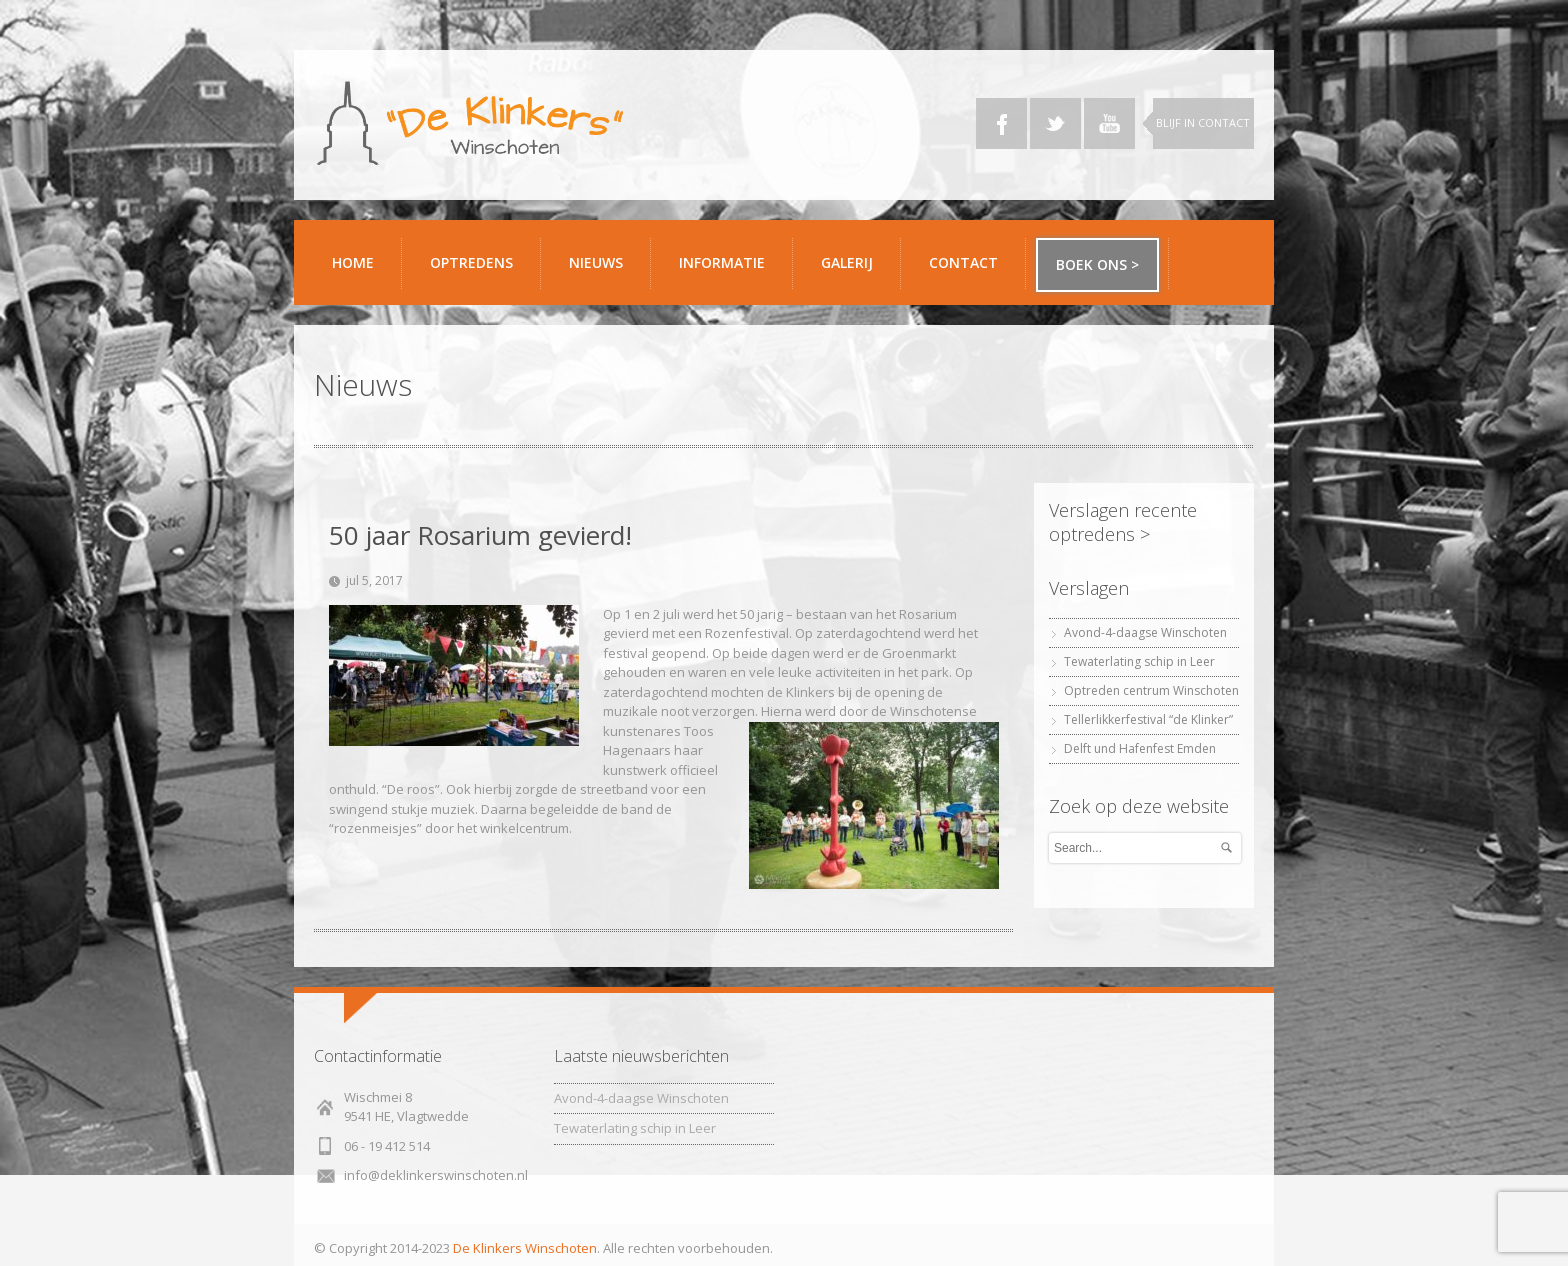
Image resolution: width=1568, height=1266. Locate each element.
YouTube (1109, 123)
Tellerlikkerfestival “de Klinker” (1148, 719)
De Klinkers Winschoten (525, 1248)
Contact (970, 270)
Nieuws (596, 262)
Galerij (853, 270)
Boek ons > (1097, 264)
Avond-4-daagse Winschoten (1145, 632)
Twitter (1055, 123)
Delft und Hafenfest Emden (1140, 748)
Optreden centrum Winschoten (1151, 690)
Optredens (471, 262)
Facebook (1001, 123)
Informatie (728, 270)
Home (353, 262)
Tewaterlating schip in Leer (1139, 661)
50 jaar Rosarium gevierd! (480, 535)
